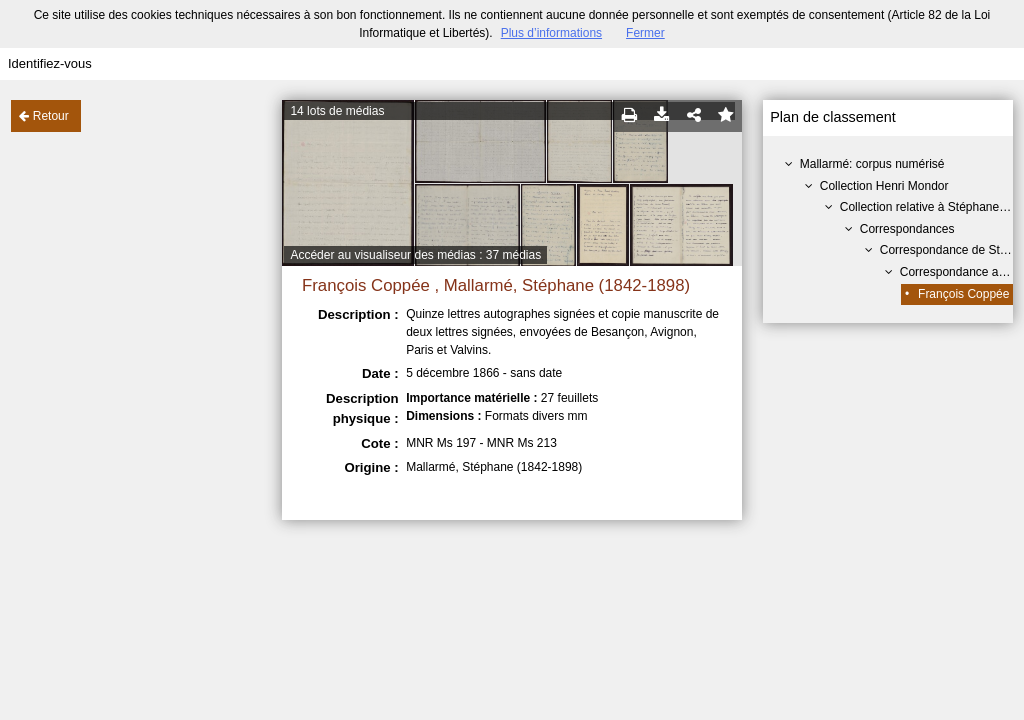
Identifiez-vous (50, 63)
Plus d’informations (551, 33)
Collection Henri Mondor (884, 186)
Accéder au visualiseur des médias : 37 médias (415, 255)
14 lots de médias (337, 111)
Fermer (645, 33)
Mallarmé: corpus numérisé (872, 164)
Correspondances (907, 229)
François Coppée (963, 294)
